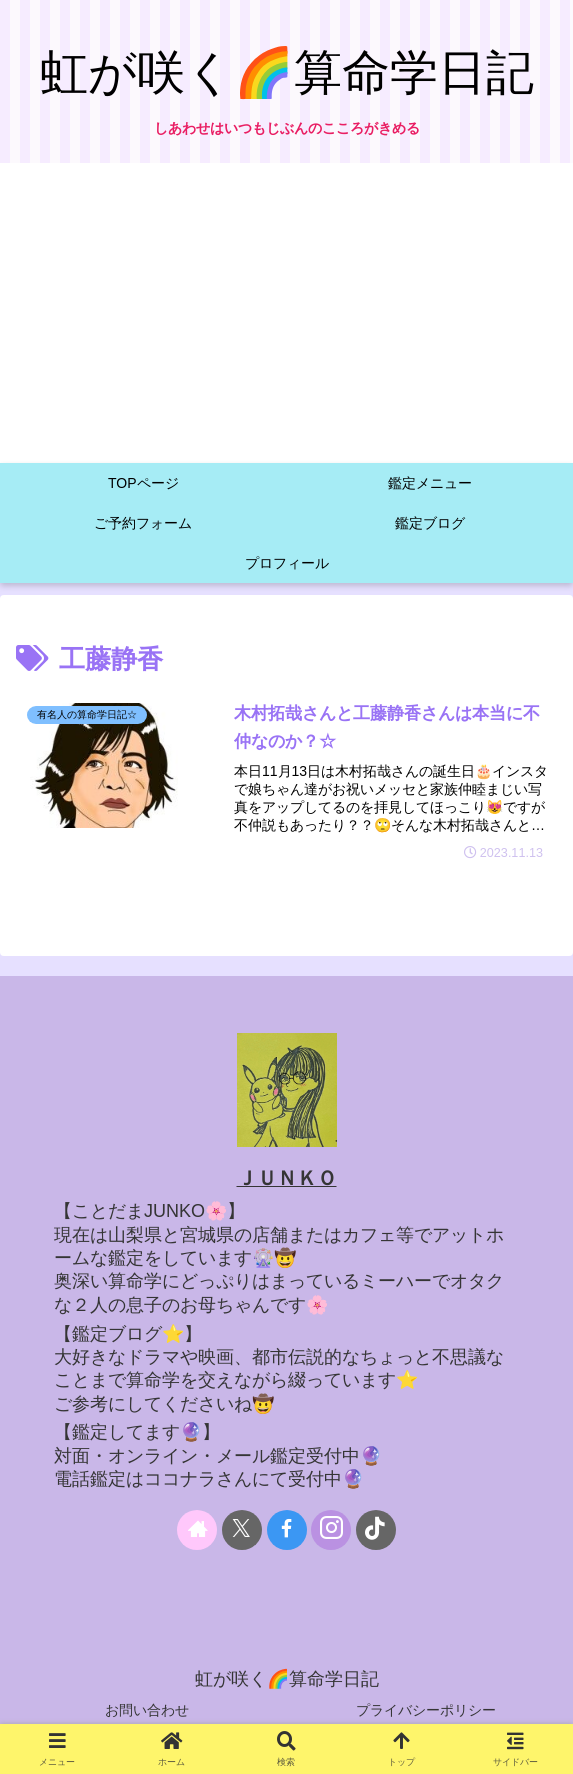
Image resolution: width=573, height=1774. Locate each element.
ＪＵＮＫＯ (287, 1178)
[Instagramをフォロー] (331, 1530)
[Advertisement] (286, 313)
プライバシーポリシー (426, 1710)
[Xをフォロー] (242, 1530)
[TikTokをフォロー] (376, 1530)
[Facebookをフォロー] (287, 1530)
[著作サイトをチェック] (197, 1530)
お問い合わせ (147, 1710)
